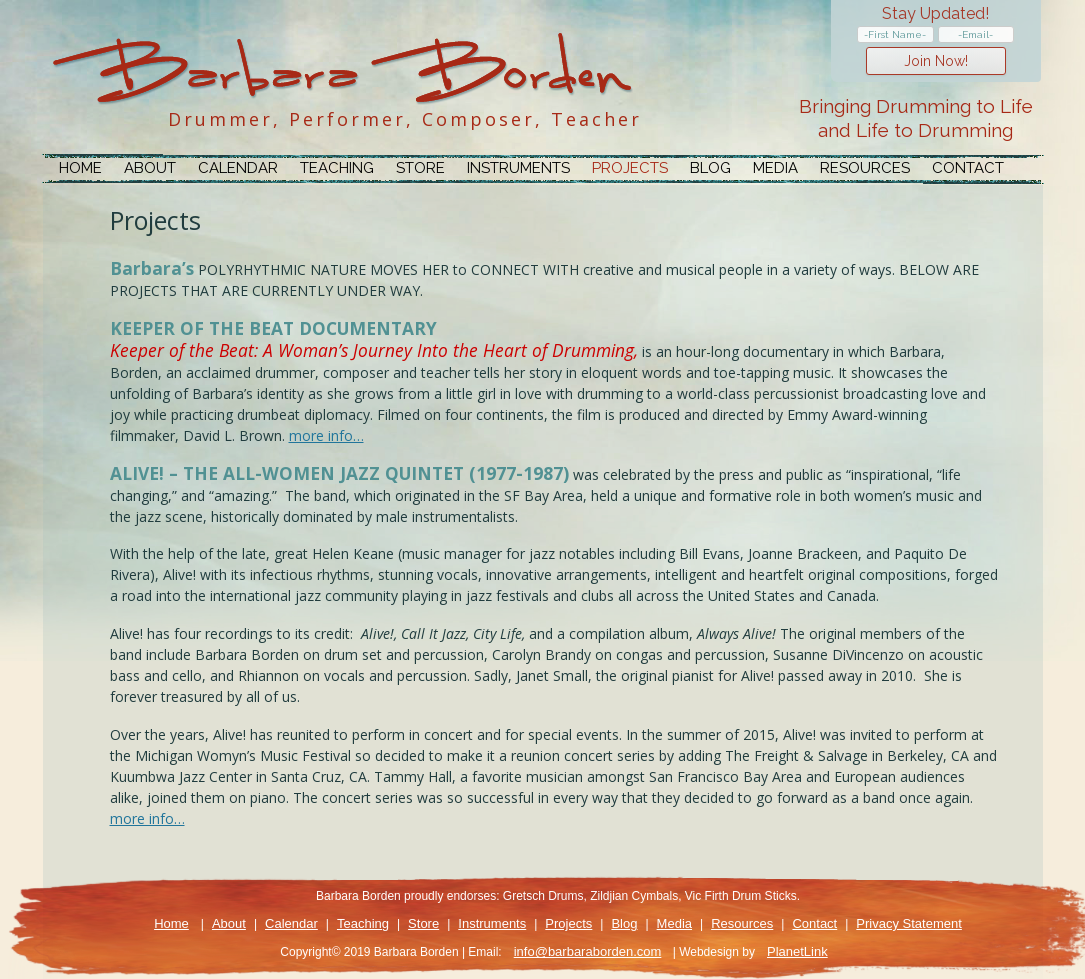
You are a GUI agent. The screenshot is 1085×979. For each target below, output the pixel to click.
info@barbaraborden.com (587, 951)
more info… (326, 435)
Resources (865, 168)
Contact (968, 168)
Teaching (337, 168)
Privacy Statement (909, 923)
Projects (630, 168)
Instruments (518, 168)
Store (420, 168)
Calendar (238, 168)
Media (775, 168)
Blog (710, 168)
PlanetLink (796, 951)
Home (80, 168)
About (150, 168)
